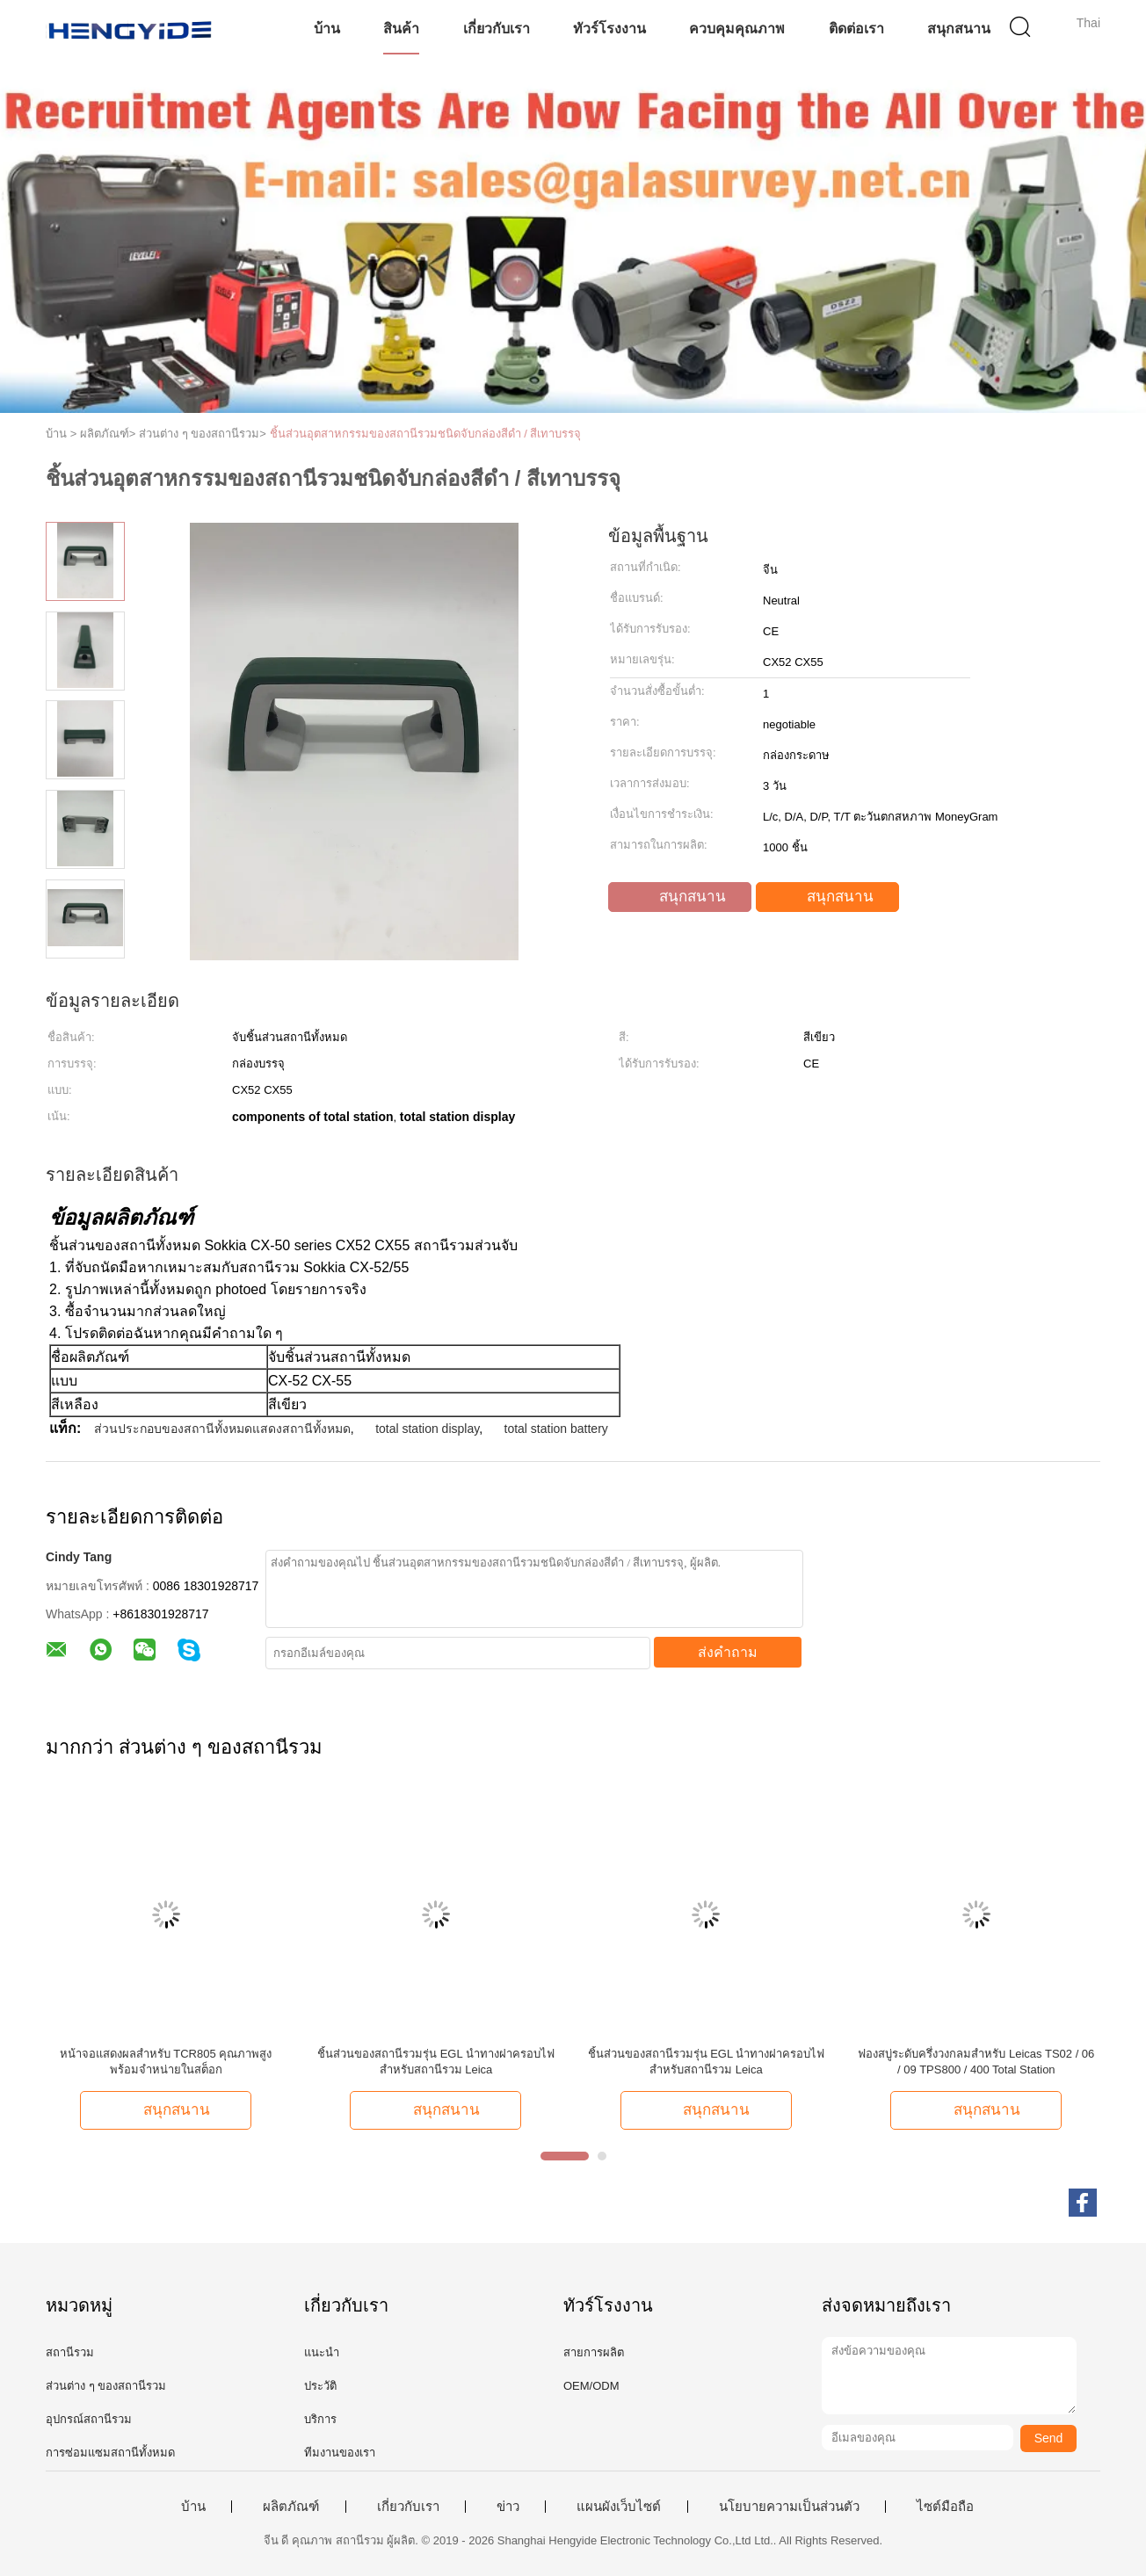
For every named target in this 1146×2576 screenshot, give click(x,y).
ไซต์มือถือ (945, 2506)
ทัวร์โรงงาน (609, 28)
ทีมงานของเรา (339, 2452)
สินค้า (401, 28)
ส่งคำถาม (728, 1652)
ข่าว (508, 2506)
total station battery (556, 1429)
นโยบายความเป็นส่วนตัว (789, 2506)
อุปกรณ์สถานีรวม (89, 2419)
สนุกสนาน (958, 28)
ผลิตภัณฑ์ (291, 2506)
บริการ (320, 2419)
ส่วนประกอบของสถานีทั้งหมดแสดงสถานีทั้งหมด (222, 1429)
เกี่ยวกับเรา (496, 28)
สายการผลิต (593, 2352)
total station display (427, 1429)
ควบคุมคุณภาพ (737, 28)
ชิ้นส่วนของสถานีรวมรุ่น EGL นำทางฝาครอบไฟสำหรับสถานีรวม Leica (436, 2061)
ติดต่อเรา (856, 28)
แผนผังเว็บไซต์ (619, 2506)
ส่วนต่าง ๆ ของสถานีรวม (106, 2385)
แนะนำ (321, 2352)
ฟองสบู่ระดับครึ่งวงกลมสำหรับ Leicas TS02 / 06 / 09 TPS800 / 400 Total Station (976, 2061)
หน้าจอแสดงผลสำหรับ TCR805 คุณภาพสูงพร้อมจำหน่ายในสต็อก (166, 2061)
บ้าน (327, 28)
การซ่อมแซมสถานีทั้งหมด (110, 2452)
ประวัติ (320, 2385)
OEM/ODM (591, 2385)
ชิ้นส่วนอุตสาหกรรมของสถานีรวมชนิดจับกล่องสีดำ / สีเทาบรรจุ (426, 433)
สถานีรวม (70, 2352)
